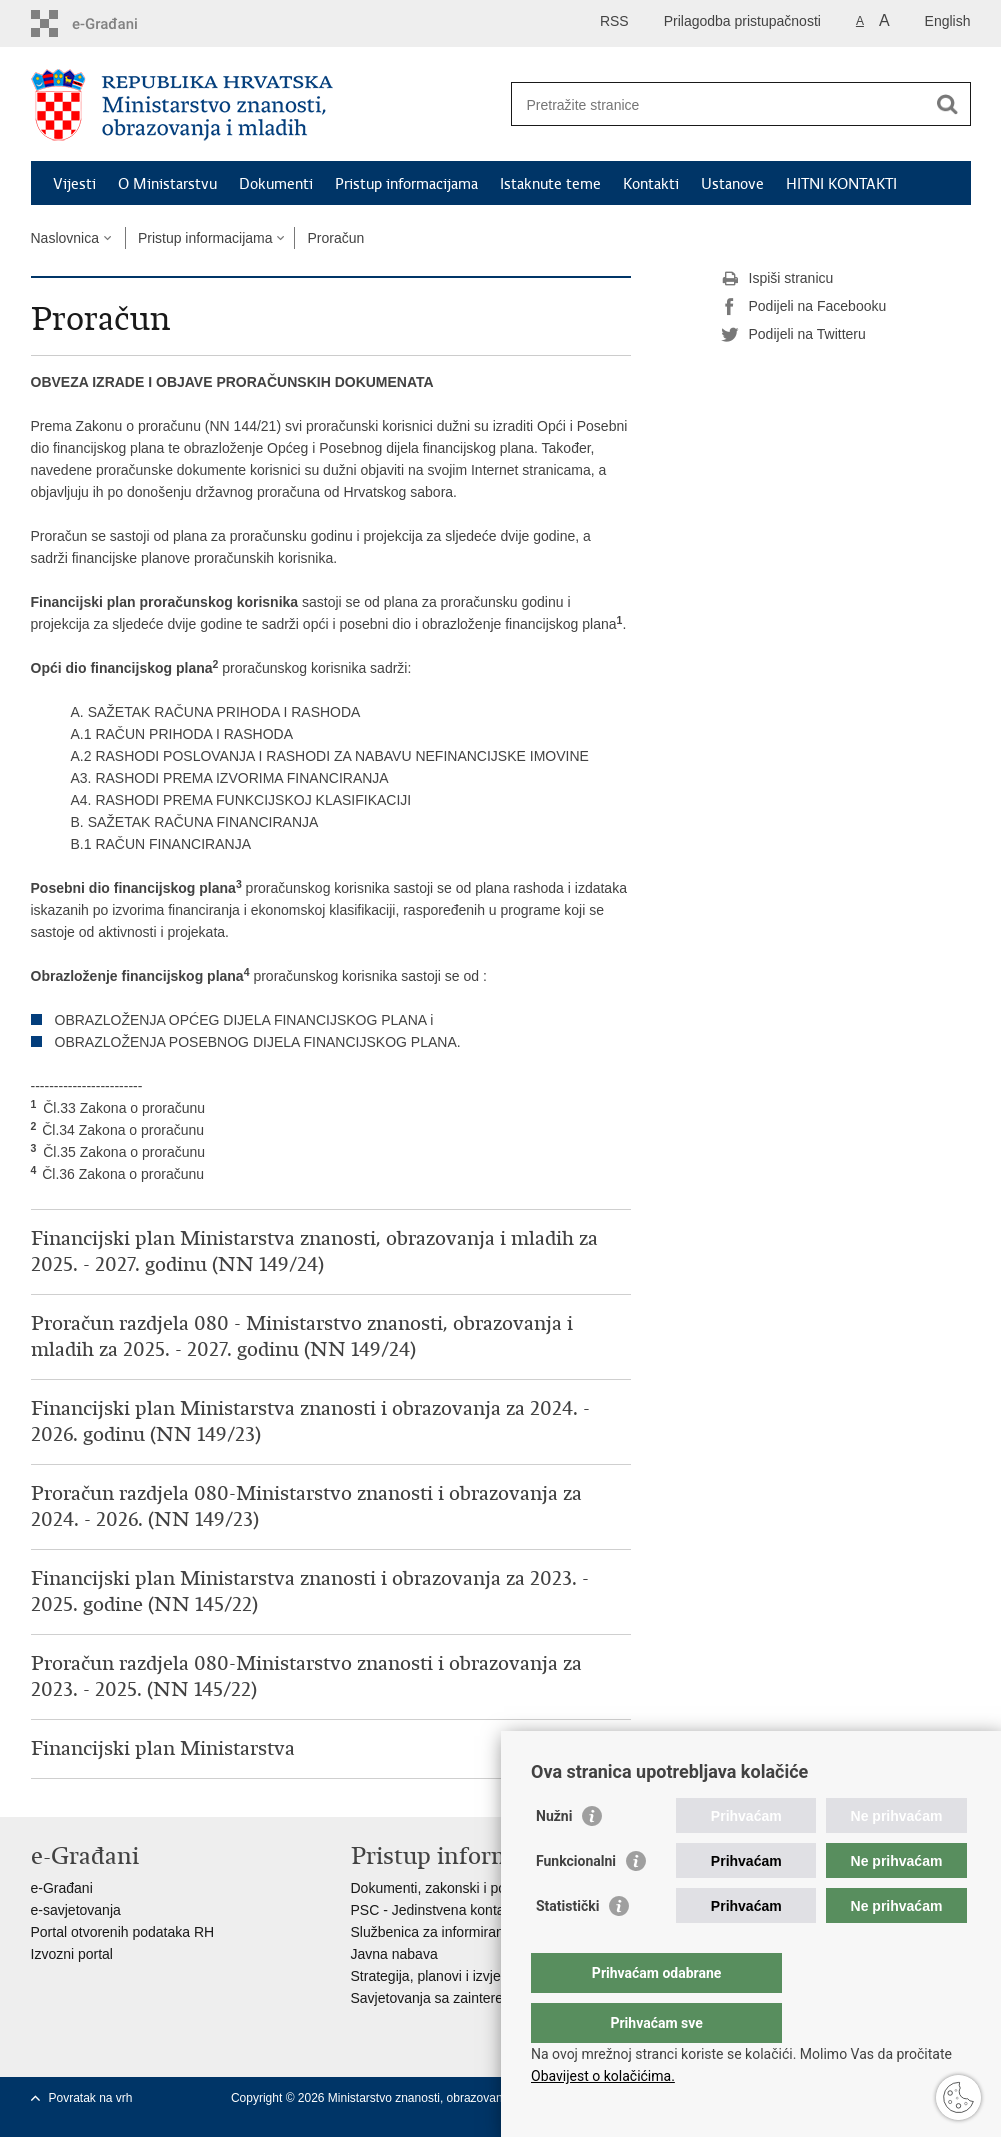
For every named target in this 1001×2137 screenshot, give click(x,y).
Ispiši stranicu (777, 279)
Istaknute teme (550, 184)
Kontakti (651, 184)
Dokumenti (276, 184)
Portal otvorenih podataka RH (123, 1932)
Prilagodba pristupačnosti (742, 21)
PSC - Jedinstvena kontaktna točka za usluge (492, 1910)
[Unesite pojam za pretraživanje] (719, 104)
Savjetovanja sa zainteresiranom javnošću (481, 1998)
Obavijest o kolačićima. (603, 2076)
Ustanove (732, 184)
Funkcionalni (576, 1901)
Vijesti (74, 184)
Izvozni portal (72, 1954)
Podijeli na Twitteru (793, 335)
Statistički (567, 1946)
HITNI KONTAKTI (841, 184)
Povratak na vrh (91, 2098)
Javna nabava (394, 1954)
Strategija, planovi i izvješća (437, 1976)
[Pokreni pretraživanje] (948, 104)
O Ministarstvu (167, 184)
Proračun (335, 238)
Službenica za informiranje (433, 1932)
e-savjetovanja (76, 1910)
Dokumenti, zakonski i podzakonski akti (473, 1888)
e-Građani (62, 1888)
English (948, 21)
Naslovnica (65, 238)
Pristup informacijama (406, 184)
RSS (614, 21)
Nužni (554, 1856)
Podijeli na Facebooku (804, 307)
